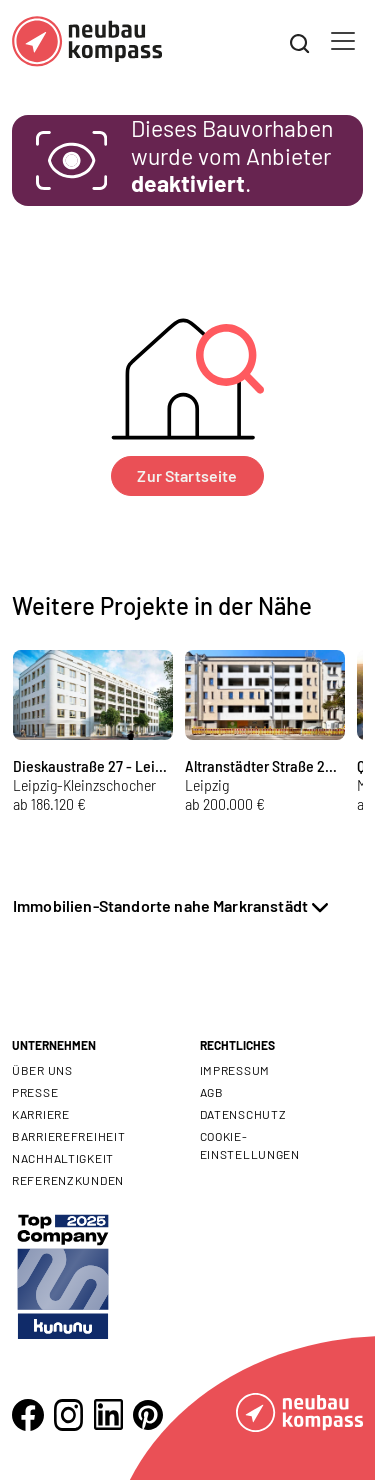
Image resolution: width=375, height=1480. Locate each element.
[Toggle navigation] (343, 41)
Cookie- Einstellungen (250, 1145)
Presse (35, 1092)
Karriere (41, 1114)
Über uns (42, 1070)
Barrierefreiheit (69, 1136)
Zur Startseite (187, 475)
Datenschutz (243, 1114)
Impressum (235, 1070)
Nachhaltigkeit (63, 1158)
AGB (212, 1092)
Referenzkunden (68, 1180)
